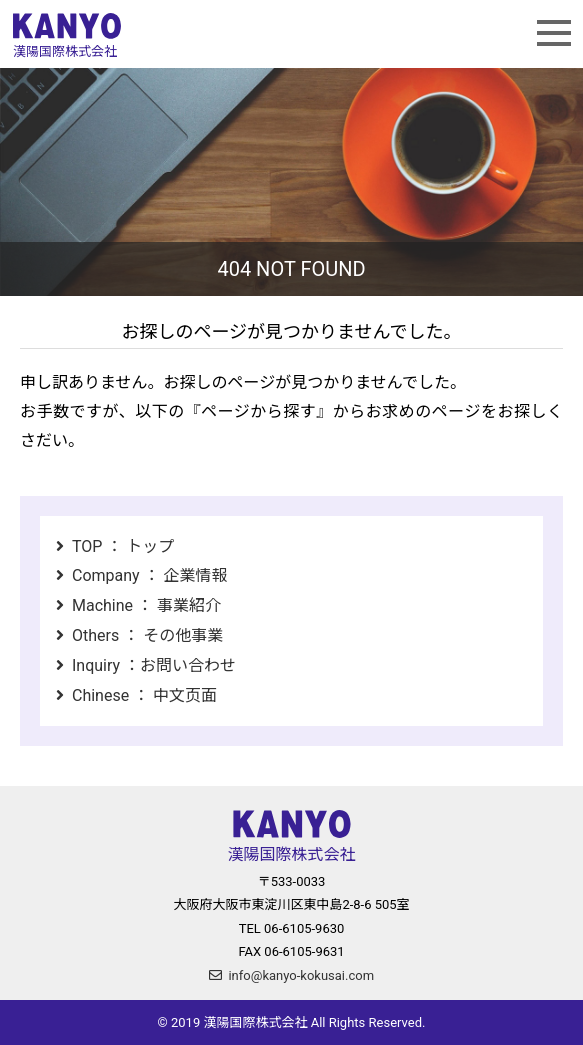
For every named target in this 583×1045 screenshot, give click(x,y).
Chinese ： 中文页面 (144, 695)
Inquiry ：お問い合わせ (154, 665)
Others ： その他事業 (147, 635)
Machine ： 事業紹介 (146, 605)
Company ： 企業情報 (150, 575)
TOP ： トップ (123, 546)
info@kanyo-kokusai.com (301, 975)
